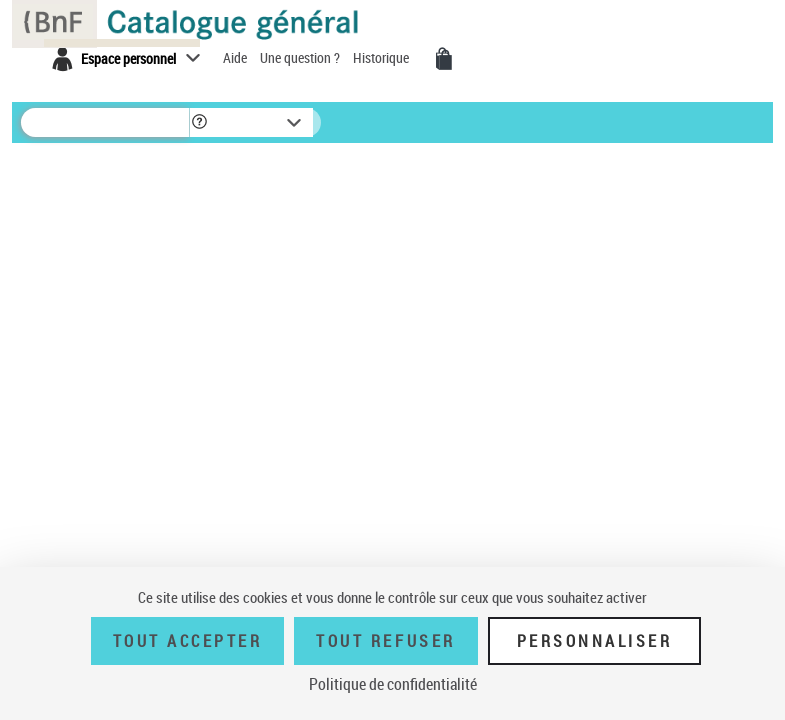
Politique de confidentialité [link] (393, 684)
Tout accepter (188, 641)
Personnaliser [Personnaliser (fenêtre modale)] (595, 641)
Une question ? (301, 57)
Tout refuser (385, 641)
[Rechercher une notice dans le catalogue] (105, 122)
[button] (199, 122)
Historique (382, 57)
